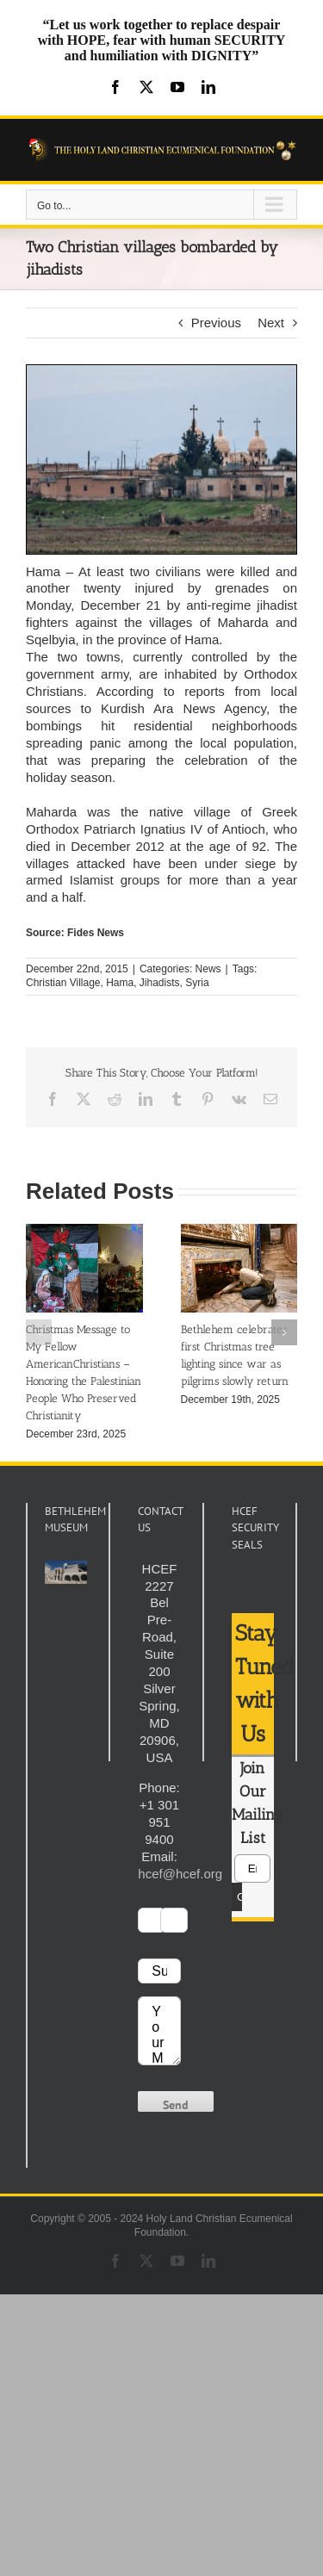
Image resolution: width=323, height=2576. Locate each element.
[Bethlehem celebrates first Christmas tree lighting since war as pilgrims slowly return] (239, 1231)
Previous (216, 322)
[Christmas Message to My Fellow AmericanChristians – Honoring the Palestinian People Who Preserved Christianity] (84, 1231)
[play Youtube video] (66, 1573)
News (208, 969)
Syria (196, 983)
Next (271, 322)
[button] (39, 1332)
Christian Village (63, 983)
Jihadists (160, 983)
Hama (120, 983)
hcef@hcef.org (180, 1873)
